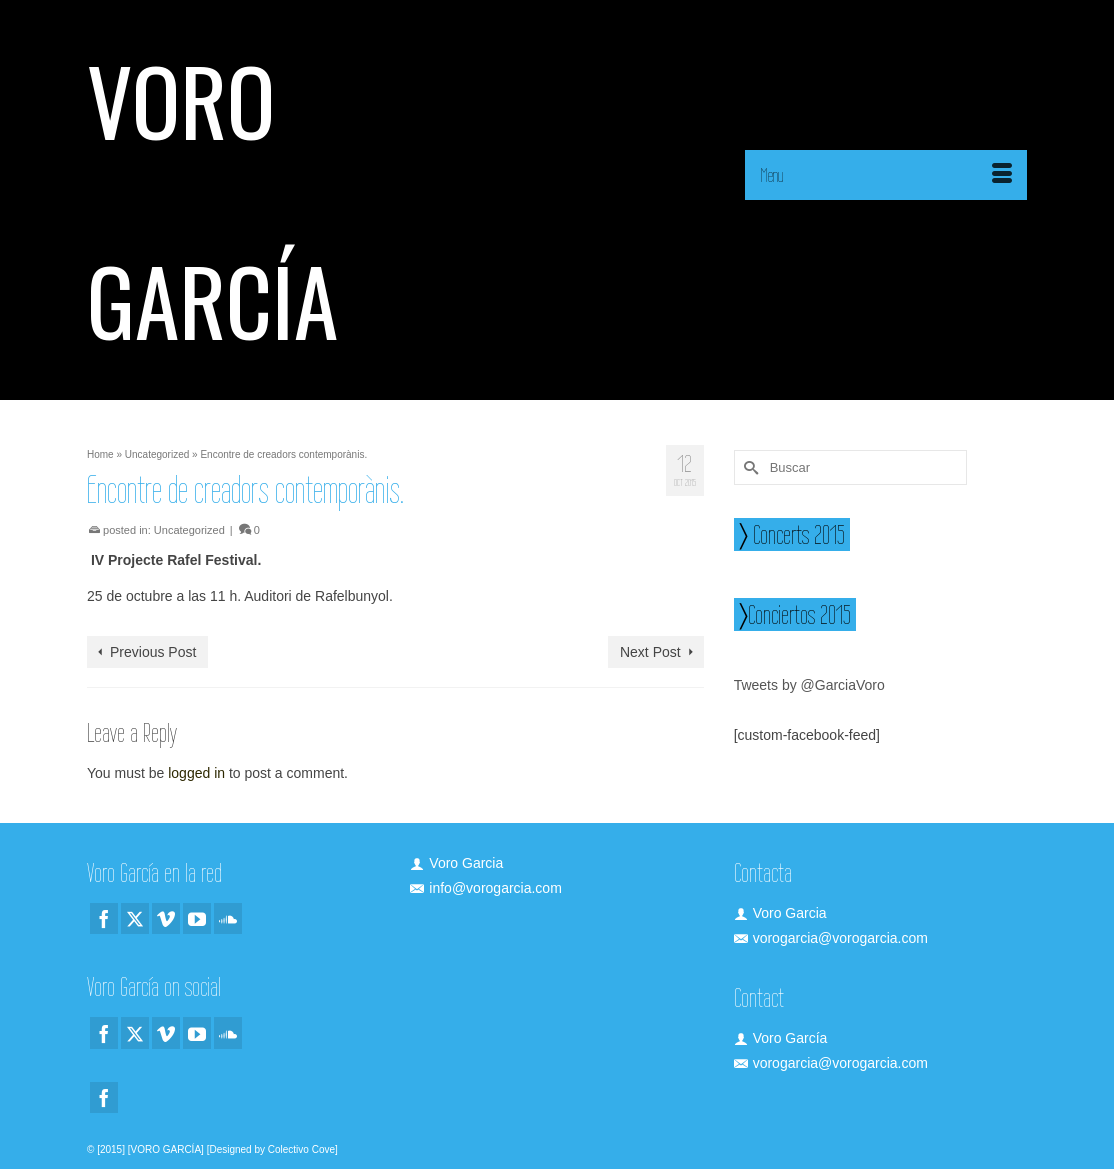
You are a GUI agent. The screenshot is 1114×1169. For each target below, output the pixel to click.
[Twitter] (135, 918)
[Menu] (886, 175)
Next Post (650, 652)
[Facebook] (104, 918)
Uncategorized (189, 530)
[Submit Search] (749, 467)
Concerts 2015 (796, 534)
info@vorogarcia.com (486, 888)
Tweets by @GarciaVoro (809, 685)
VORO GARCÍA (212, 199)
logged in (196, 773)
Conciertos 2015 (799, 614)
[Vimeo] (166, 918)
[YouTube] (197, 918)
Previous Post (153, 652)
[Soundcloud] (228, 918)
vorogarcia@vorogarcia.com (831, 938)
